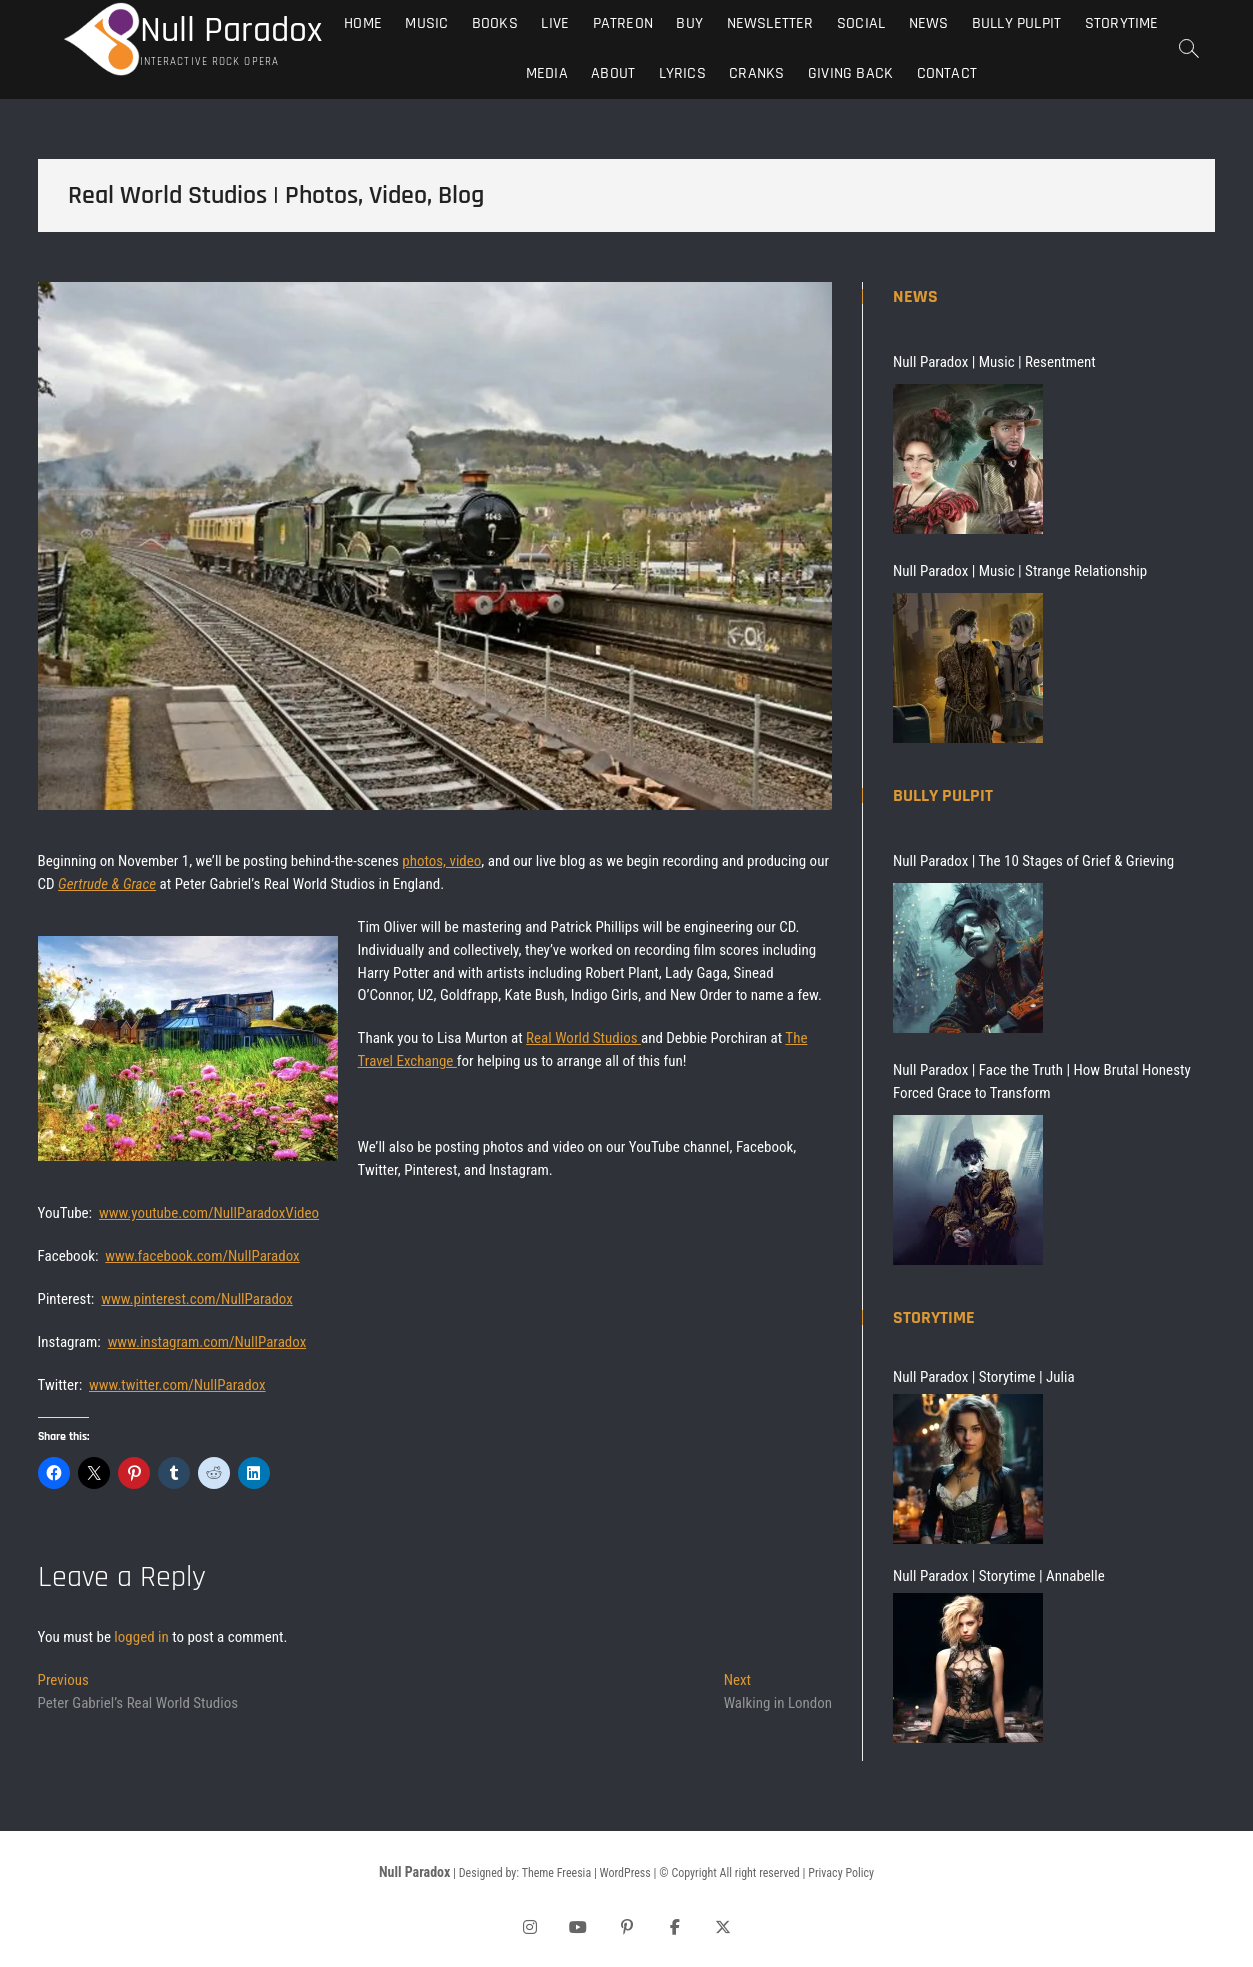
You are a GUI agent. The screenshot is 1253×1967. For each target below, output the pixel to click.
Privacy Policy (841, 1873)
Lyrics (682, 73)
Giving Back (850, 73)
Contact (947, 73)
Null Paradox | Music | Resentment (994, 362)
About (613, 73)
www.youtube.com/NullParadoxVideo (209, 1213)
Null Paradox (231, 31)
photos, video (441, 861)
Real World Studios (583, 1038)
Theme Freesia (556, 1873)
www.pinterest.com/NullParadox (197, 1299)
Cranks (756, 73)
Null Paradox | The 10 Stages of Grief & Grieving (1033, 861)
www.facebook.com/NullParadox (202, 1256)
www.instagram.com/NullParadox (207, 1342)
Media (547, 73)
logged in (141, 1637)
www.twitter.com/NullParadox (177, 1385)
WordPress (625, 1873)
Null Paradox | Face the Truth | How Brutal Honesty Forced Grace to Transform (1042, 1081)
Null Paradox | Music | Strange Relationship (1020, 571)
